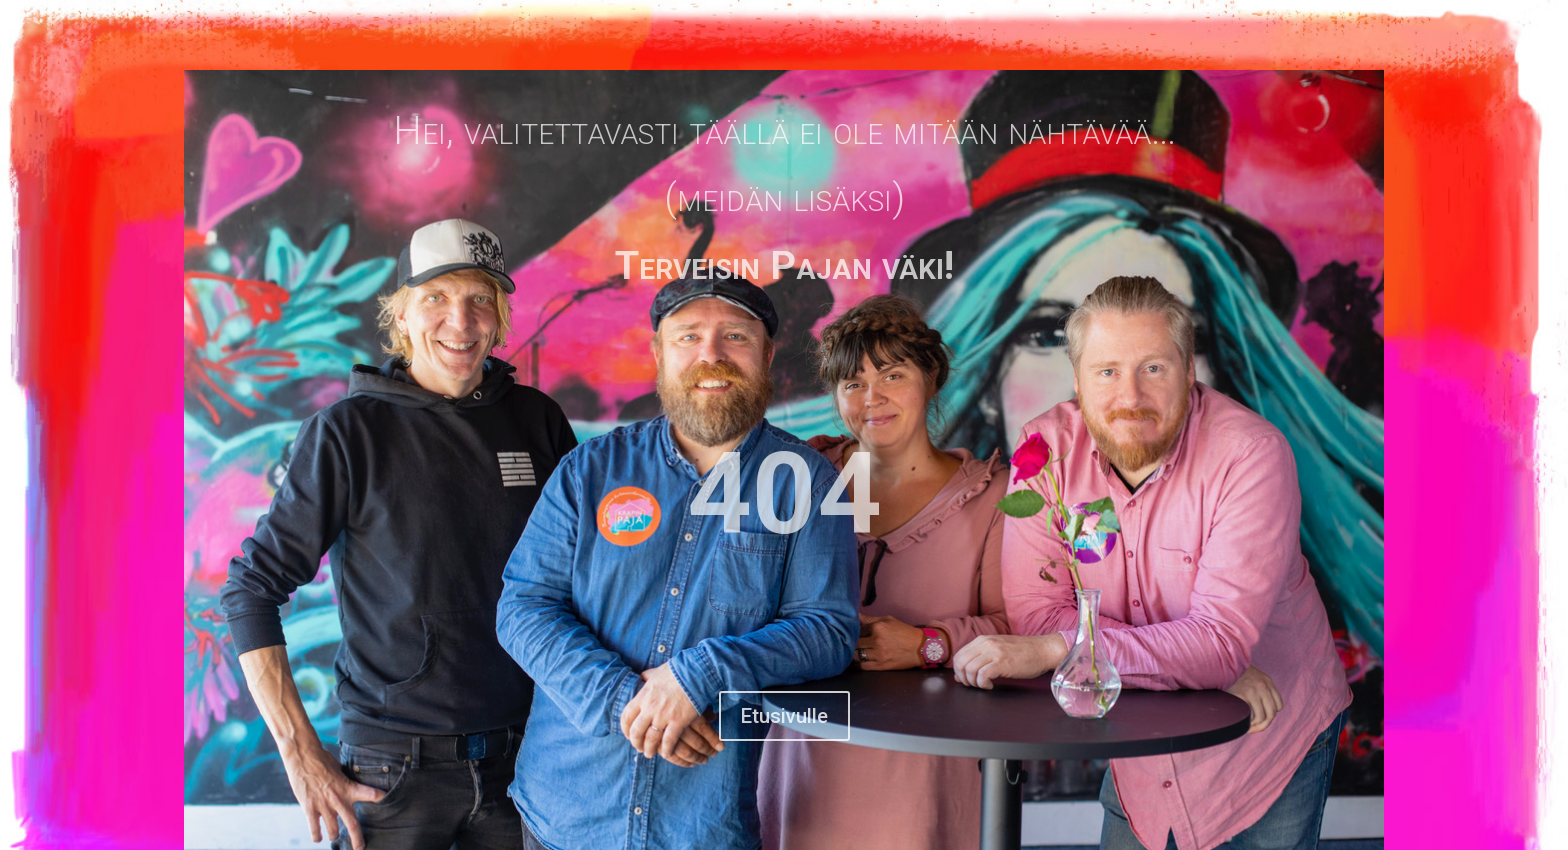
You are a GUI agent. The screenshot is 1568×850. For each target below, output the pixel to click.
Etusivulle (784, 716)
